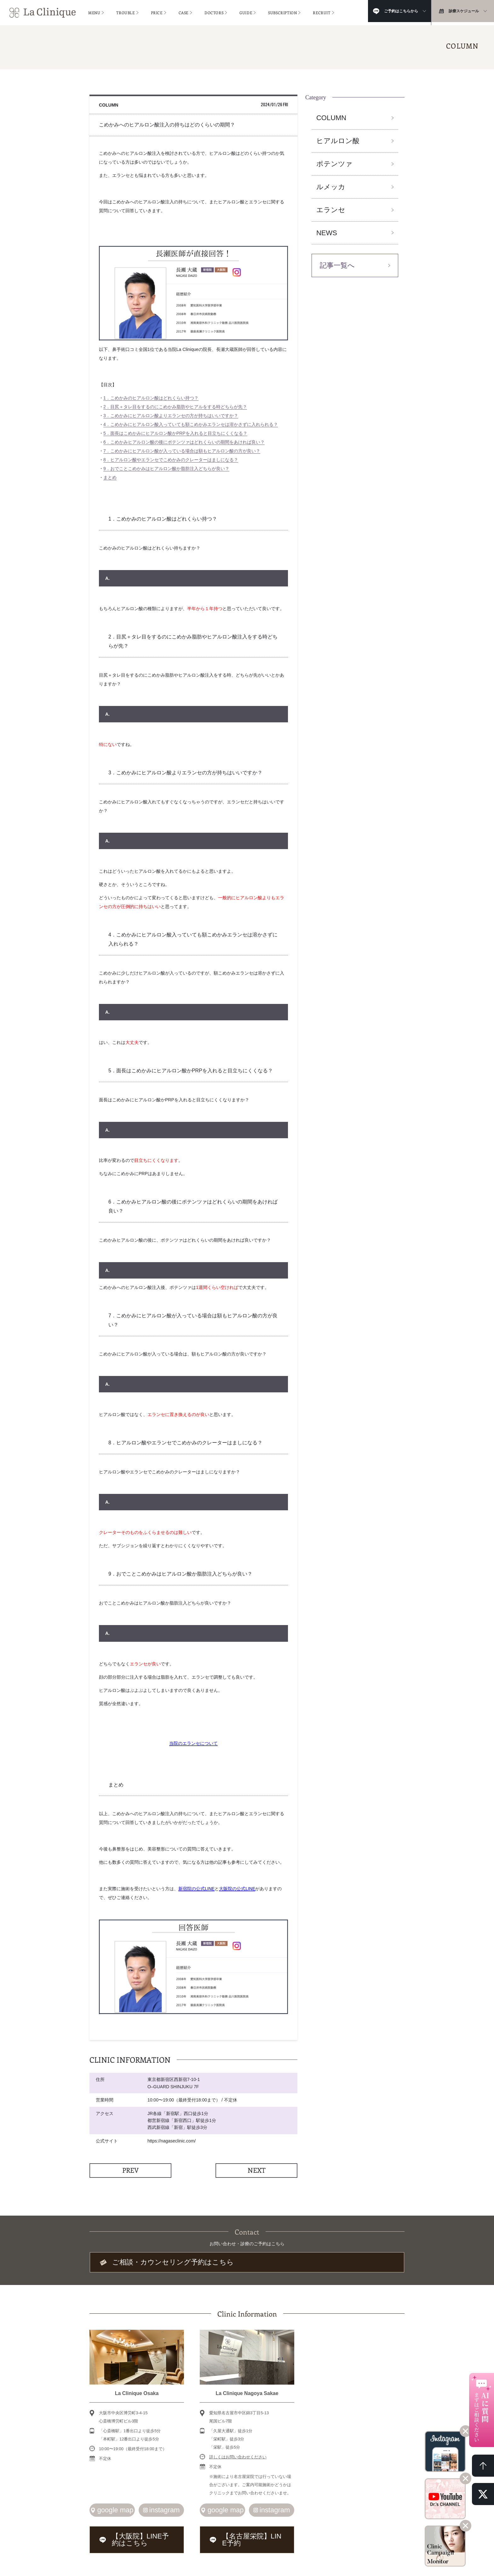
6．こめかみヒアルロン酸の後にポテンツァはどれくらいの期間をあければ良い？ (184, 442)
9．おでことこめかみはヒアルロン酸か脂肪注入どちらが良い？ (166, 468)
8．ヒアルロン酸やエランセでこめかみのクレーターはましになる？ (170, 459)
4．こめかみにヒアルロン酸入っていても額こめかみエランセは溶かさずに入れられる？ (190, 424)
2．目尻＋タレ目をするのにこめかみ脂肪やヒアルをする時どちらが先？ (175, 406)
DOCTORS (213, 11)
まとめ (110, 477)
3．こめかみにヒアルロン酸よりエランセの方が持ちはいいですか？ (170, 415)
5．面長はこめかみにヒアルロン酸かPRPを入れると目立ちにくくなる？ (175, 433)
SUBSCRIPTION (282, 11)
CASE (183, 11)
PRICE (157, 11)
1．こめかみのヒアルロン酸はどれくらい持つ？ (150, 397)
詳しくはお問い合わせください (238, 2454)
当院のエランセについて (193, 1743)
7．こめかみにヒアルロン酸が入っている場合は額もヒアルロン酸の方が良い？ (181, 450)
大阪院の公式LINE (237, 1888)
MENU (94, 11)
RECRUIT (321, 11)
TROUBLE (125, 11)
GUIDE (245, 11)
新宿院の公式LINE (196, 1888)
